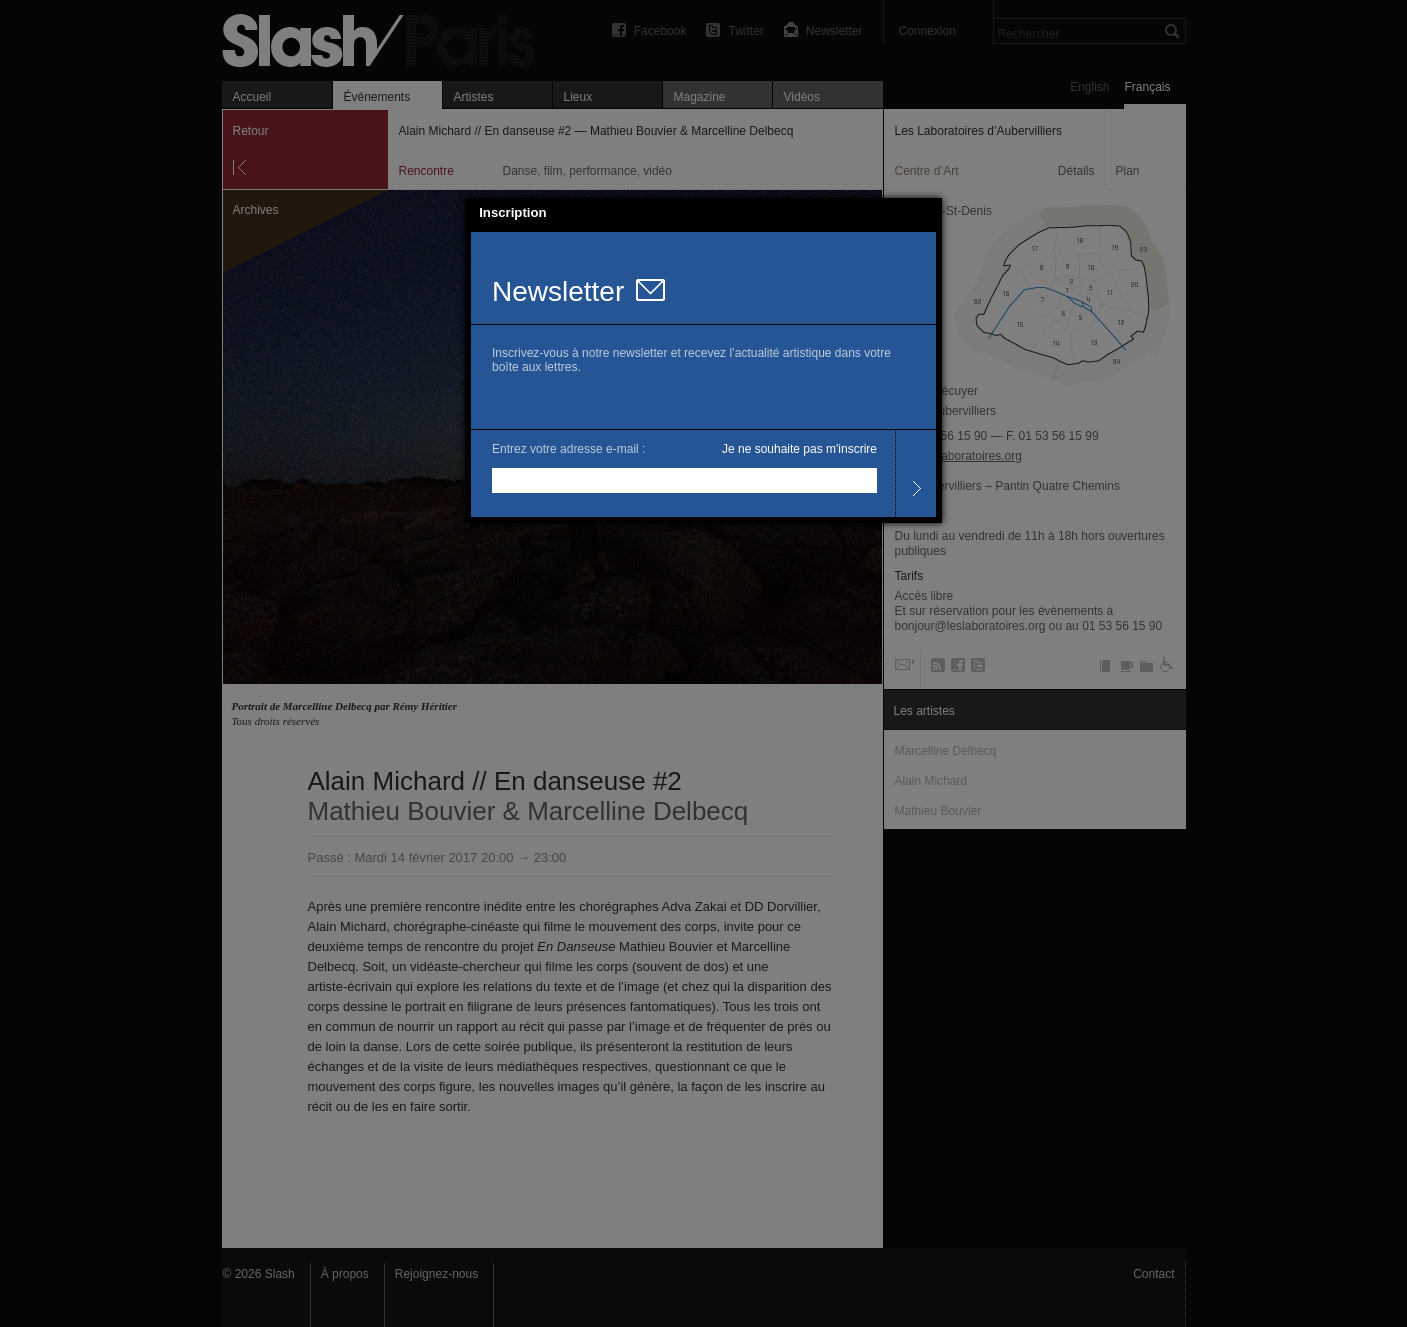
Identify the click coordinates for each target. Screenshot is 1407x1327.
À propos (345, 1274)
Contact (1153, 1274)
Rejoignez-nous (436, 1274)
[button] (928, 213)
